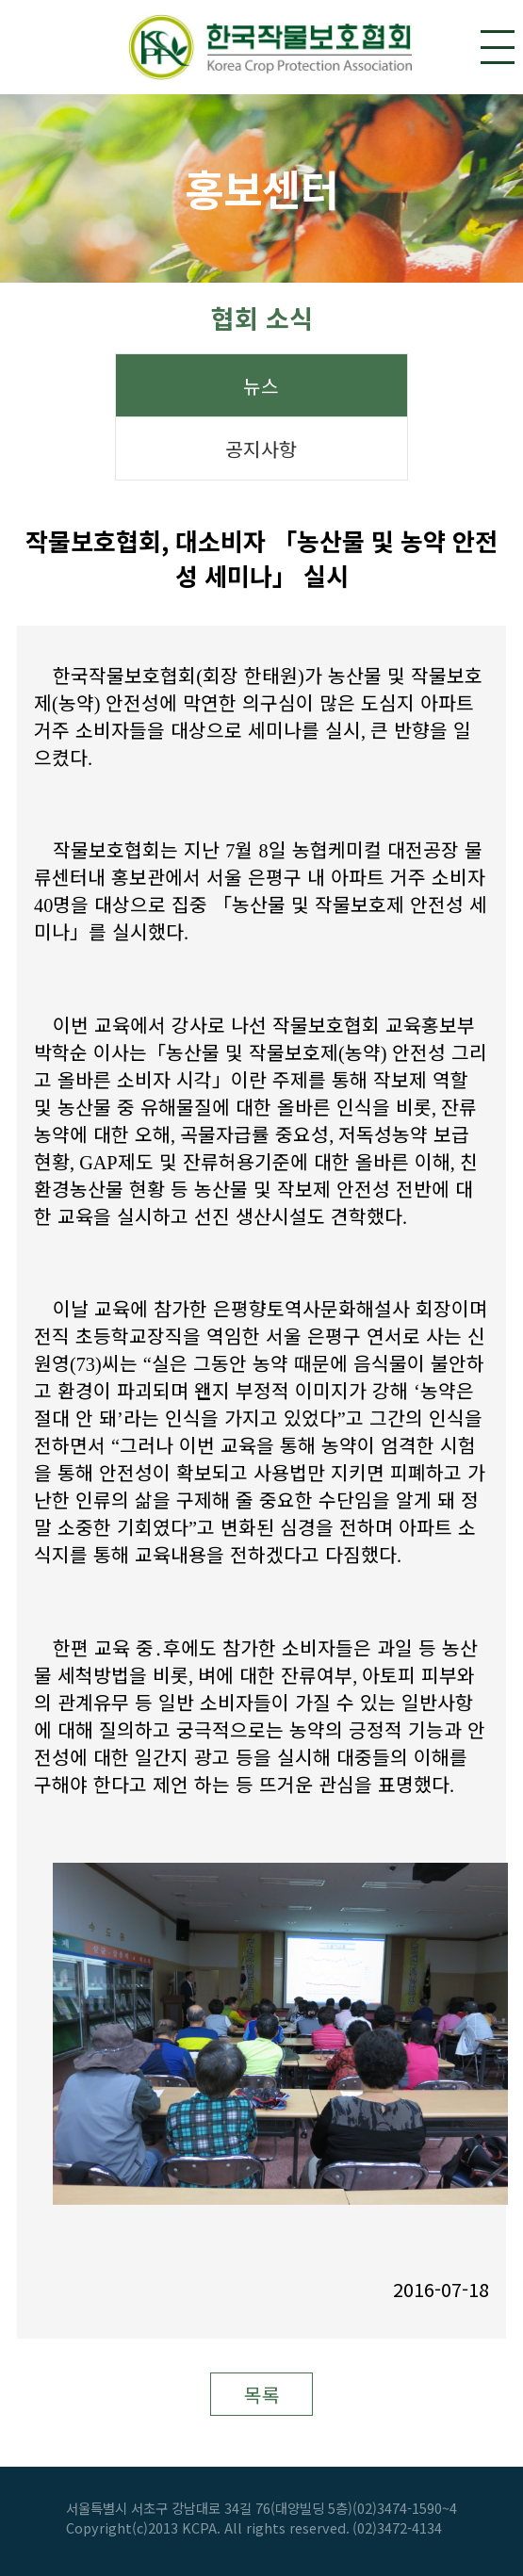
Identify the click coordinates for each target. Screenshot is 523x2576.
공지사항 (261, 449)
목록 (262, 2394)
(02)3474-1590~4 (404, 2508)
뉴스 (261, 385)
